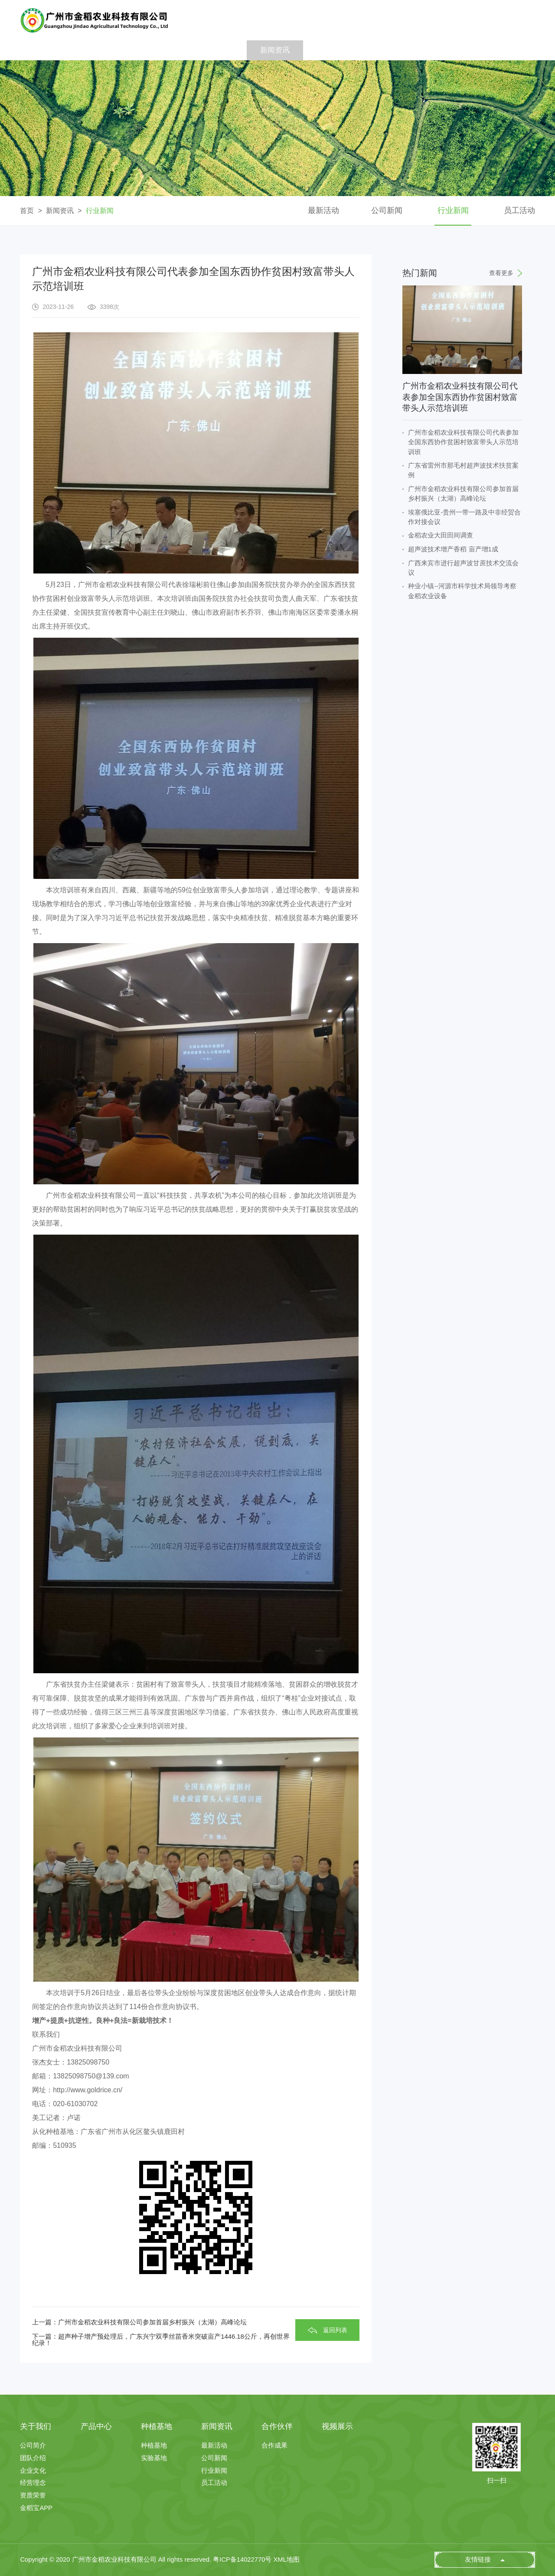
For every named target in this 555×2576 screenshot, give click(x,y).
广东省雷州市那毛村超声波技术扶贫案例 (463, 470)
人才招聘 (445, 50)
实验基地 (154, 2458)
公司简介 (33, 2445)
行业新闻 (100, 210)
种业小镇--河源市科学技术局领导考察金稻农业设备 (462, 591)
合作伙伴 (331, 50)
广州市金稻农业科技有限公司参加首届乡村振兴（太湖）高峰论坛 (463, 493)
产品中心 (161, 50)
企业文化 (33, 2471)
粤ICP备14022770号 (242, 2559)
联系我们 (501, 50)
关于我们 (105, 50)
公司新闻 (386, 210)
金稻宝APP (36, 2508)
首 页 (48, 50)
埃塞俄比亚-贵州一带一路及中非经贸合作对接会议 (464, 517)
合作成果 (274, 2445)
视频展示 (388, 50)
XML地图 (287, 2559)
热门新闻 (462, 273)
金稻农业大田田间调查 (440, 535)
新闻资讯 (275, 50)
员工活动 (519, 210)
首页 (27, 210)
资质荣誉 (33, 2495)
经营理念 (33, 2483)
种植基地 (218, 50)
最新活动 (323, 210)
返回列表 (335, 2330)
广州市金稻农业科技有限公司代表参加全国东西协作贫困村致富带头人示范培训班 (463, 442)
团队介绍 (33, 2458)
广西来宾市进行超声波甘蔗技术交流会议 (463, 568)
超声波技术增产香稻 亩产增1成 (453, 549)
